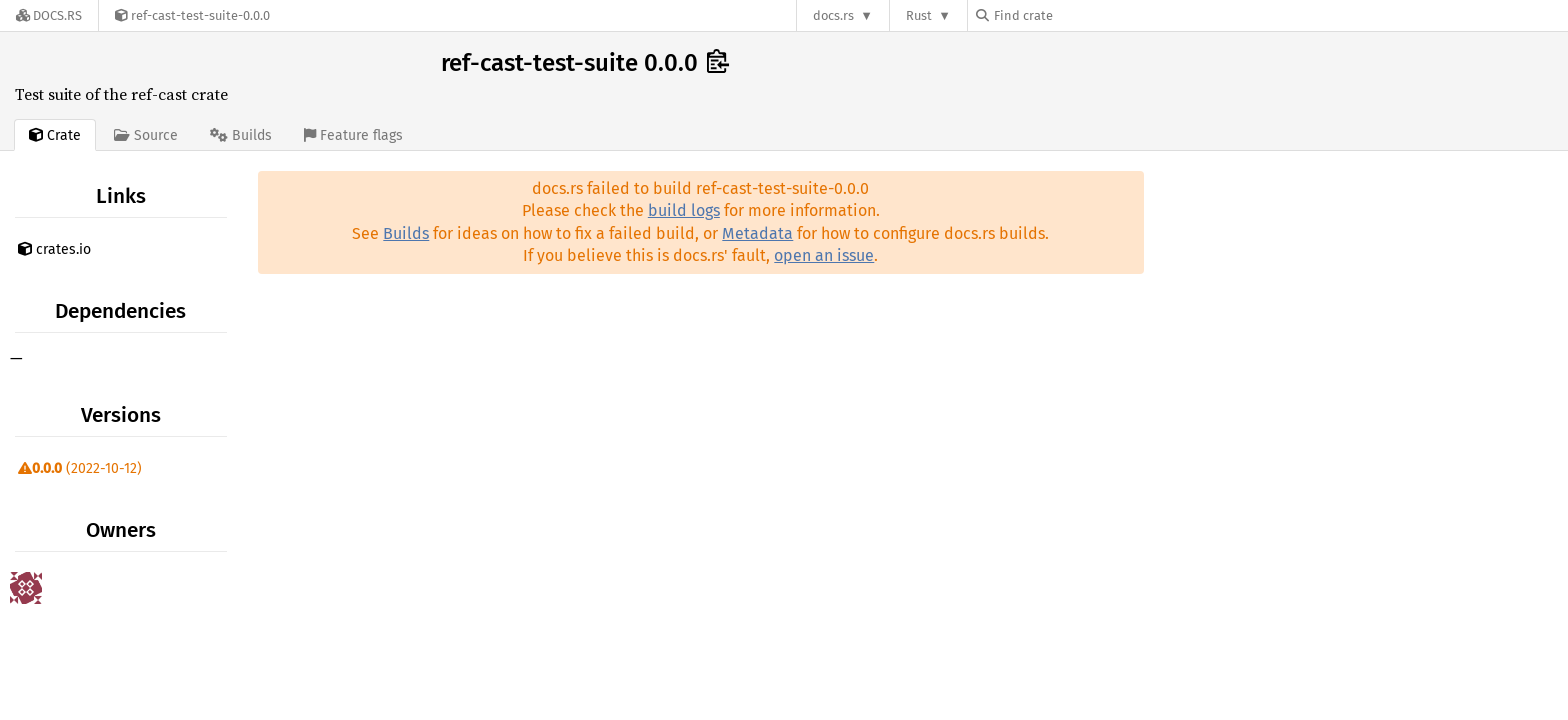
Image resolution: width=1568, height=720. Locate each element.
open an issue (824, 255)
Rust (919, 15)
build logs (684, 210)
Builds (406, 233)
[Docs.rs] (49, 15)
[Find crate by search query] (1076, 15)
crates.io (54, 249)
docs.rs (833, 15)
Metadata (757, 233)
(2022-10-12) (80, 468)
